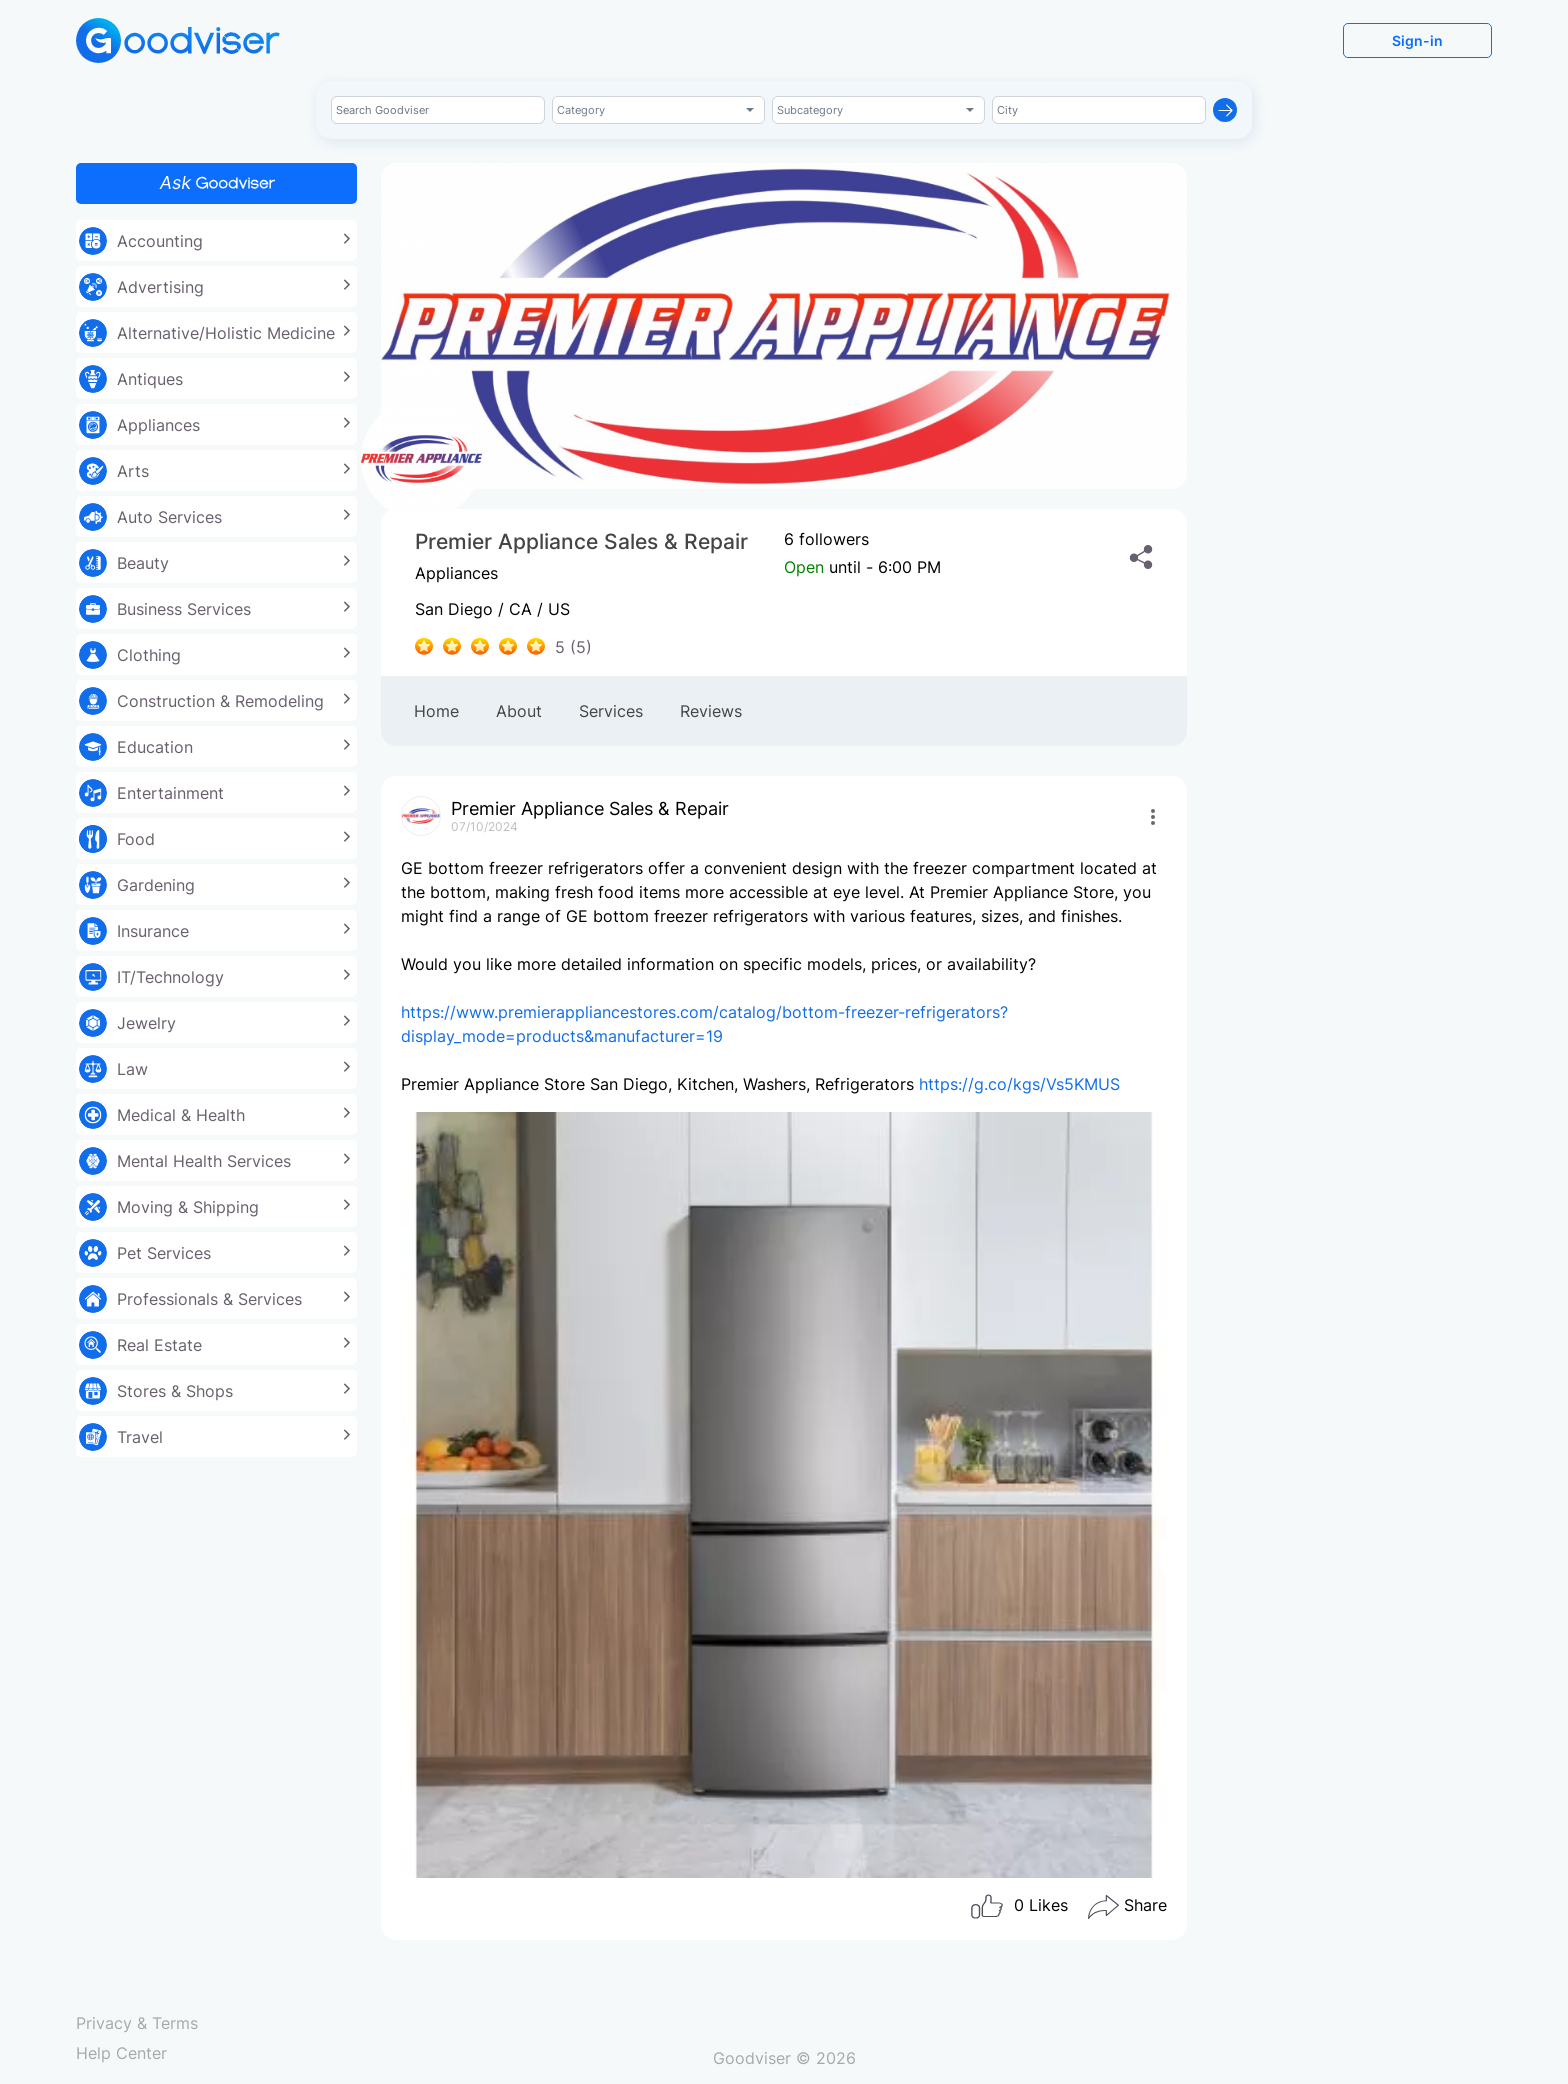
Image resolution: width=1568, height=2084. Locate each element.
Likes (1018, 1907)
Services (611, 711)
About (519, 711)
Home (436, 711)
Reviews (711, 711)
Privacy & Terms (137, 2023)
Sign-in (1417, 40)
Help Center (121, 2053)
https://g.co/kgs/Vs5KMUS (1019, 1084)
